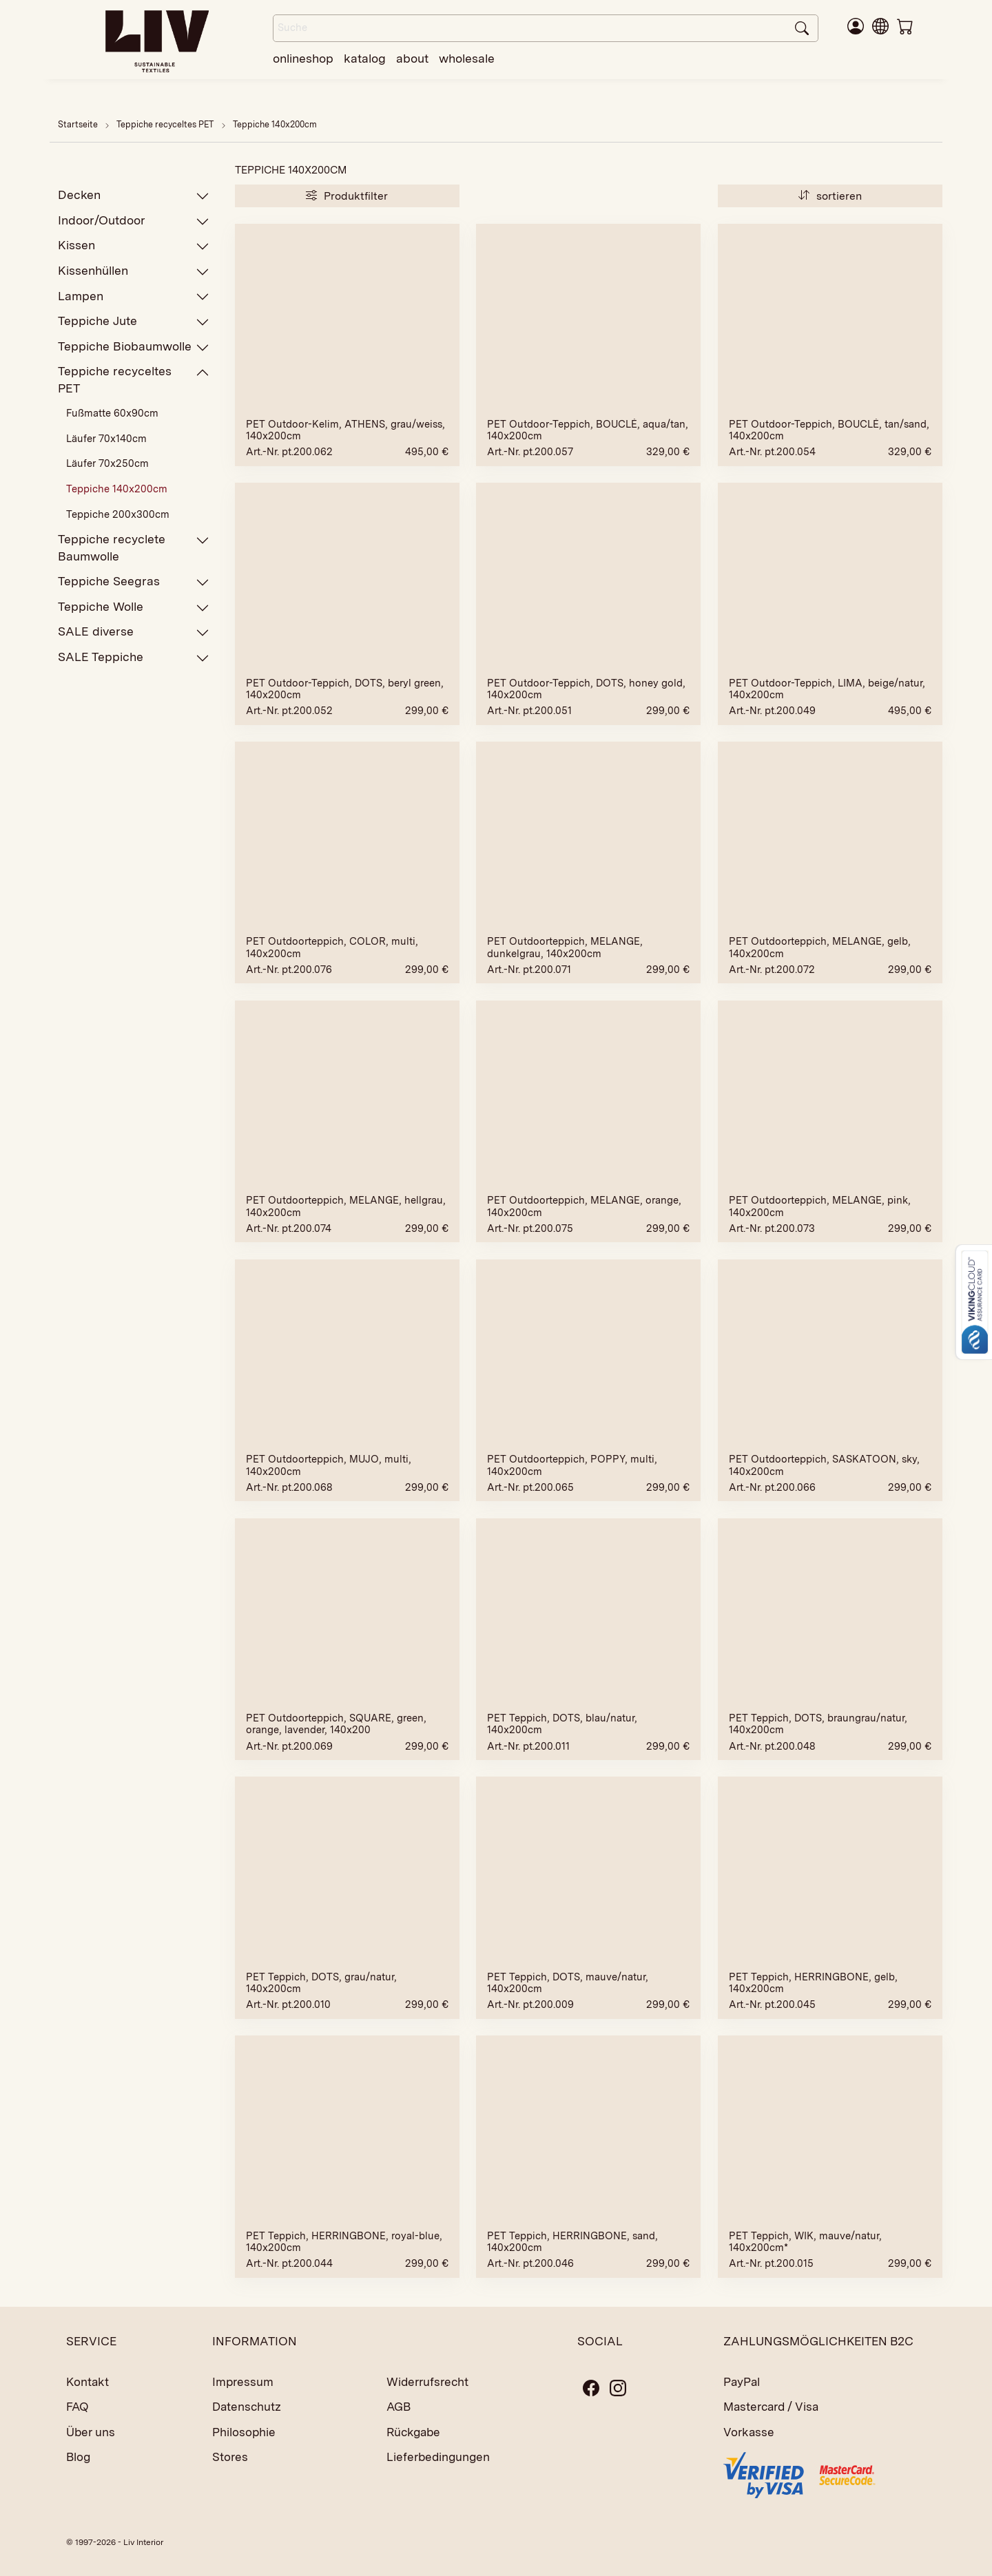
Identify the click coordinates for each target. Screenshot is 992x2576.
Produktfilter (347, 195)
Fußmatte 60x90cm (112, 413)
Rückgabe (413, 2432)
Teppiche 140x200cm (275, 124)
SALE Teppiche (133, 657)
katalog (365, 58)
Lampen (133, 296)
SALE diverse (133, 632)
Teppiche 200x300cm (117, 514)
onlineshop (303, 58)
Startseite (78, 124)
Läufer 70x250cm (107, 463)
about (412, 58)
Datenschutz (246, 2406)
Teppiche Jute (133, 321)
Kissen (133, 245)
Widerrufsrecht (427, 2382)
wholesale (467, 58)
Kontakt (87, 2382)
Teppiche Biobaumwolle (133, 347)
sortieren (830, 195)
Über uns (90, 2432)
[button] (880, 25)
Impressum (242, 2382)
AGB (398, 2406)
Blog (78, 2457)
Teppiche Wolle (133, 607)
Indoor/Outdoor (133, 221)
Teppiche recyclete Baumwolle (133, 547)
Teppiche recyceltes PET (166, 124)
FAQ (77, 2406)
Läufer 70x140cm (106, 438)
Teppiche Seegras (133, 581)
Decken (133, 195)
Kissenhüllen (133, 271)
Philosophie (244, 2432)
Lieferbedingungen (438, 2457)
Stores (230, 2457)
